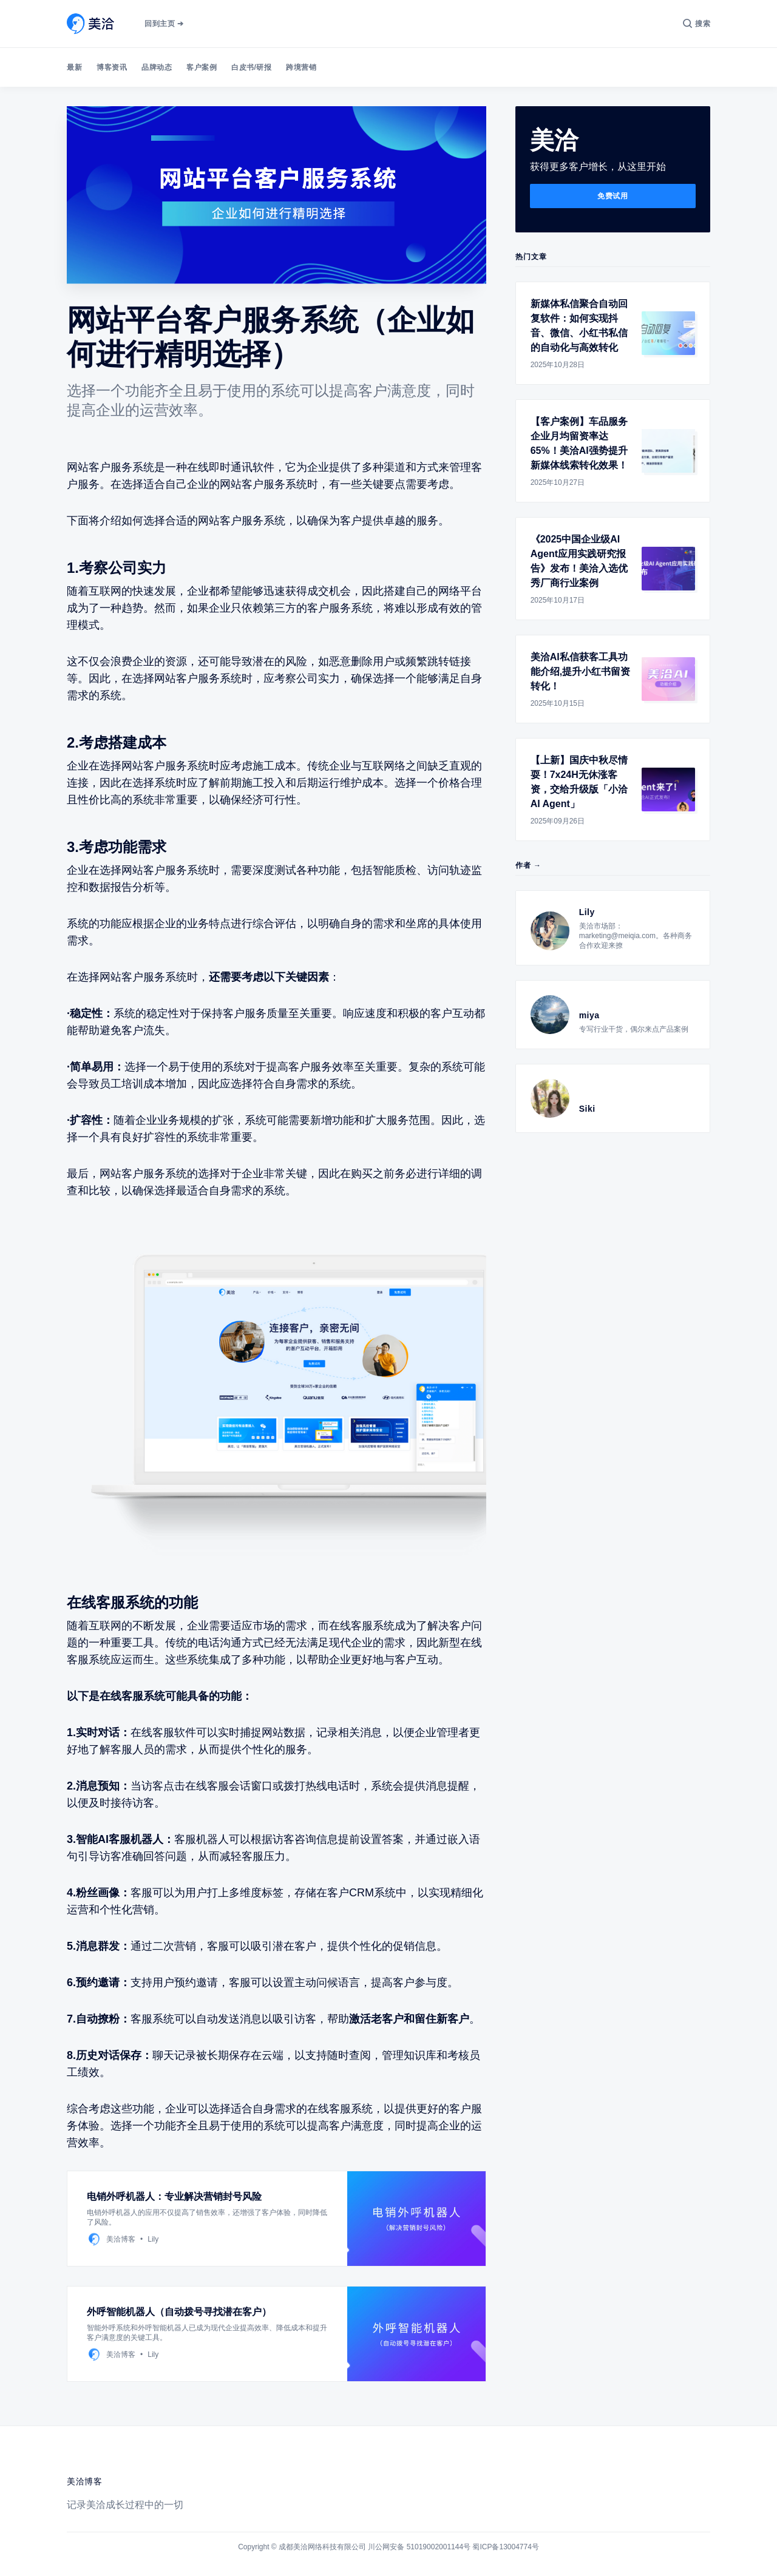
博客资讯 (112, 67)
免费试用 (612, 196)
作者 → (528, 865)
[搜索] (696, 24)
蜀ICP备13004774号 (505, 2547)
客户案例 (201, 67)
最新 (74, 67)
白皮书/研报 (251, 67)
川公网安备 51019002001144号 (419, 2547)
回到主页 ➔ (163, 23)
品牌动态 (156, 67)
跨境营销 (301, 67)
